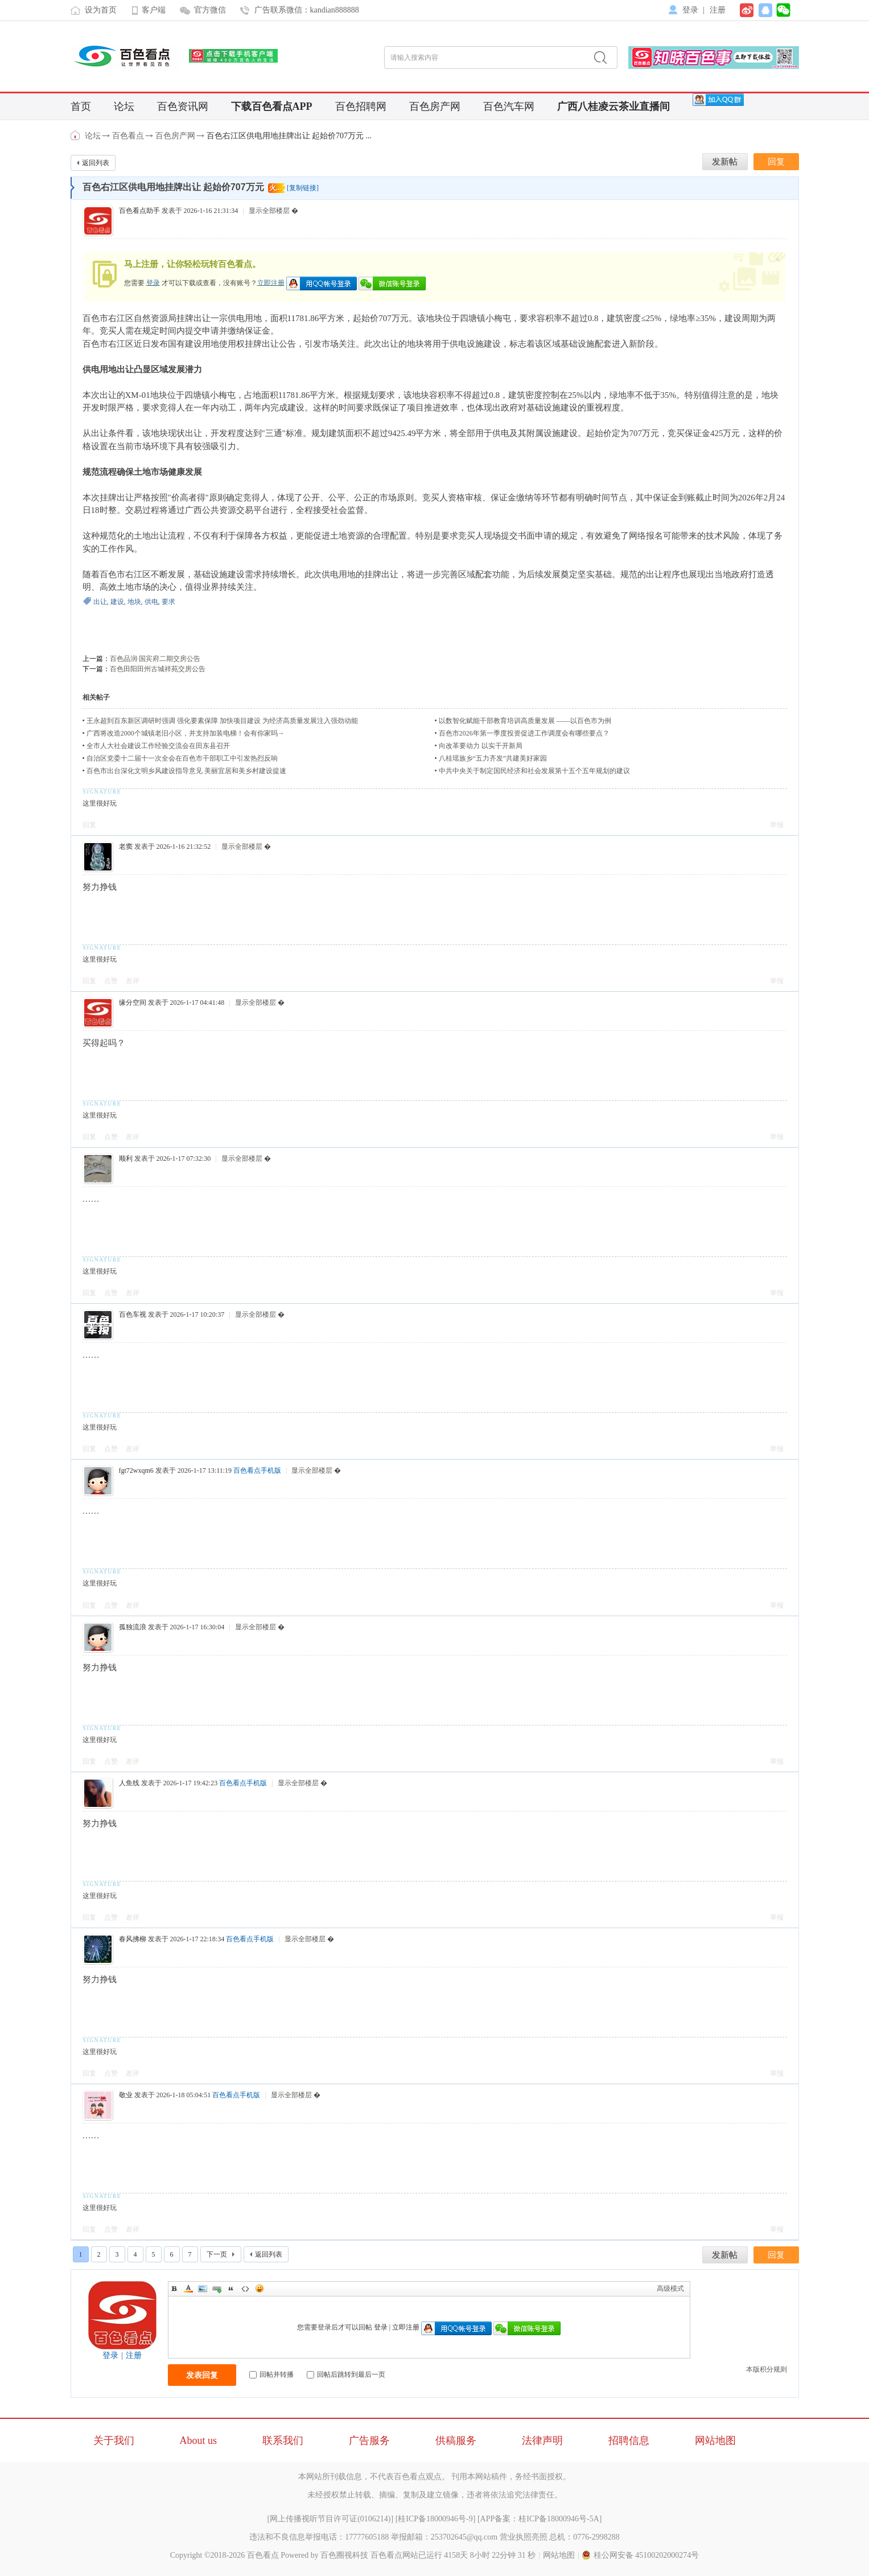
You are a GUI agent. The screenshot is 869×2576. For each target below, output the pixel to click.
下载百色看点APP (271, 106)
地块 (134, 602)
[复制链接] (303, 188)
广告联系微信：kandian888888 (306, 10)
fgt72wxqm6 (136, 1470)
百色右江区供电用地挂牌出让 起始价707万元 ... (289, 136)
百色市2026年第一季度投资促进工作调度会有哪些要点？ (524, 733)
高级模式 (670, 2288)
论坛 (124, 106)
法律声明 (542, 2440)
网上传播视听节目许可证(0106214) (330, 2519)
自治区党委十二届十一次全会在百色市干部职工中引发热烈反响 (182, 758)
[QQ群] (718, 99)
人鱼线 (129, 1783)
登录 (690, 10)
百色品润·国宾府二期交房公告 (155, 659)
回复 (89, 825)
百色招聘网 (360, 106)
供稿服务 (455, 2440)
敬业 (126, 2095)
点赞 (111, 981)
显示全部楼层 (269, 211)
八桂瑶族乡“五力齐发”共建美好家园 (493, 758)
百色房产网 (434, 106)
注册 (718, 10)
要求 (168, 602)
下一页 (217, 2254)
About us (198, 2440)
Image (202, 2288)
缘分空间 (132, 1002)
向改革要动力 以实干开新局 (480, 746)
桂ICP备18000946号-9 (435, 2519)
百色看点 (76, 135)
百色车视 (132, 1314)
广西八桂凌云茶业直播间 (613, 106)
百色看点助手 (139, 211)
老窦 (126, 847)
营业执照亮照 (523, 2537)
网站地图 (715, 2440)
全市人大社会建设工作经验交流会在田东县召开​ (158, 746)
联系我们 (282, 2440)
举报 (777, 825)
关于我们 (113, 2440)
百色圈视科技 (344, 2555)
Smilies (259, 2288)
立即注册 (271, 282)
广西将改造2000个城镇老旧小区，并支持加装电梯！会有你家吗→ (186, 733)
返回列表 (95, 163)
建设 (117, 602)
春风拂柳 (132, 1939)
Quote (231, 2288)
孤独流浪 (132, 1627)
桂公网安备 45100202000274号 (640, 2555)
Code (245, 2288)
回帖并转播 (271, 2374)
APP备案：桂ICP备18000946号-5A (539, 2519)
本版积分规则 (766, 2369)
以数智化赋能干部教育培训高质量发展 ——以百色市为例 (525, 721)
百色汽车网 (508, 106)
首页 (81, 106)
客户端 (154, 10)
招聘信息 (628, 2440)
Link (217, 2288)
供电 (151, 602)
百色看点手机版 (257, 1470)
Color (188, 2288)
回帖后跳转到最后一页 (346, 2374)
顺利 (126, 1158)
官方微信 (210, 10)
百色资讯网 (182, 106)
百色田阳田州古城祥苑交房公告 (157, 669)
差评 (132, 981)
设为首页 (101, 10)
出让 (100, 602)
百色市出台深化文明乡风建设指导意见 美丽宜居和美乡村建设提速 (186, 771)
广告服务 (369, 2440)
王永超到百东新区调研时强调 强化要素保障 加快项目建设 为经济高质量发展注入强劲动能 (222, 721)
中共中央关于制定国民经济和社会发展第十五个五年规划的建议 (534, 771)
